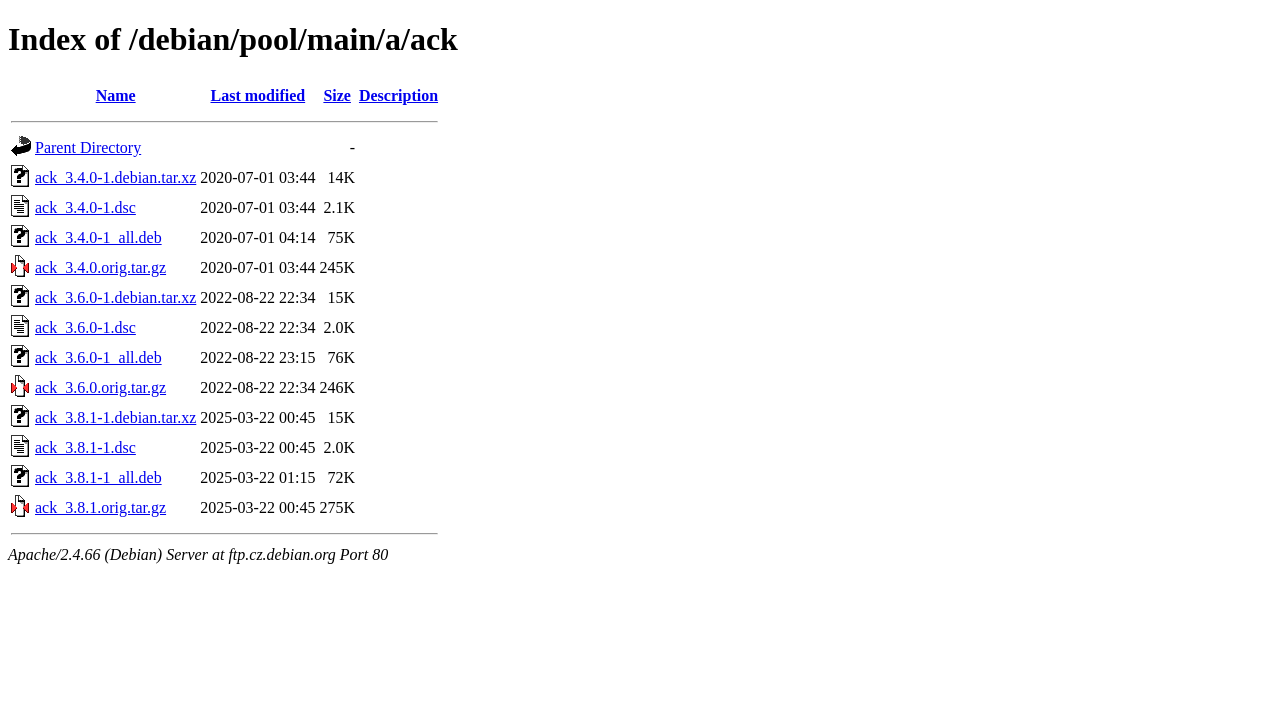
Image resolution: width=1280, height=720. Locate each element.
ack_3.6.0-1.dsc (85, 327)
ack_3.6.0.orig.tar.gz (100, 387)
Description (398, 95)
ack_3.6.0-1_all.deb (98, 357)
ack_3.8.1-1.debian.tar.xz (115, 417)
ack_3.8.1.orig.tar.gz (100, 507)
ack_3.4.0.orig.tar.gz (100, 267)
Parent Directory (88, 147)
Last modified (258, 95)
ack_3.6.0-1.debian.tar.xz (115, 297)
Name (116, 95)
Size (337, 95)
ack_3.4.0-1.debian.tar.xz (115, 177)
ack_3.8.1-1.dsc (85, 447)
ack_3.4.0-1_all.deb (98, 237)
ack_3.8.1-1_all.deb (98, 477)
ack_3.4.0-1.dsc (85, 207)
